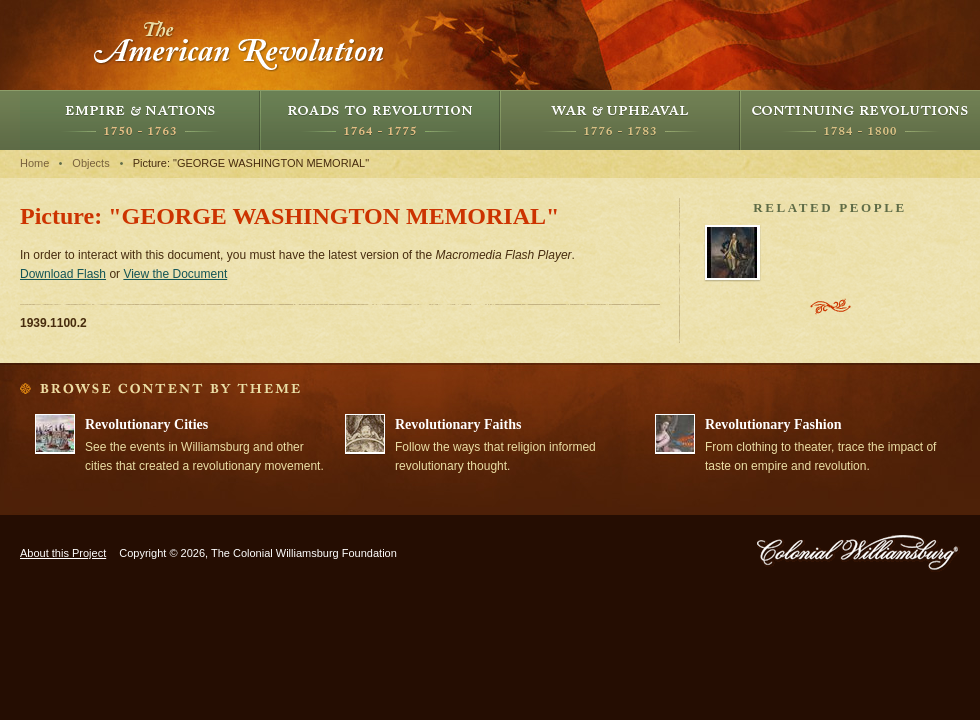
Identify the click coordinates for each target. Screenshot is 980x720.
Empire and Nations (140, 120)
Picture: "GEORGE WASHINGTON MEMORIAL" (251, 163)
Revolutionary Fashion (773, 424)
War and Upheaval (620, 120)
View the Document (175, 274)
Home (34, 163)
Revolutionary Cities (146, 424)
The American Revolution (240, 45)
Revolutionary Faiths (458, 424)
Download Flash (63, 274)
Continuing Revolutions (860, 120)
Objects (90, 163)
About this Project (63, 553)
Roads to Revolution (380, 120)
